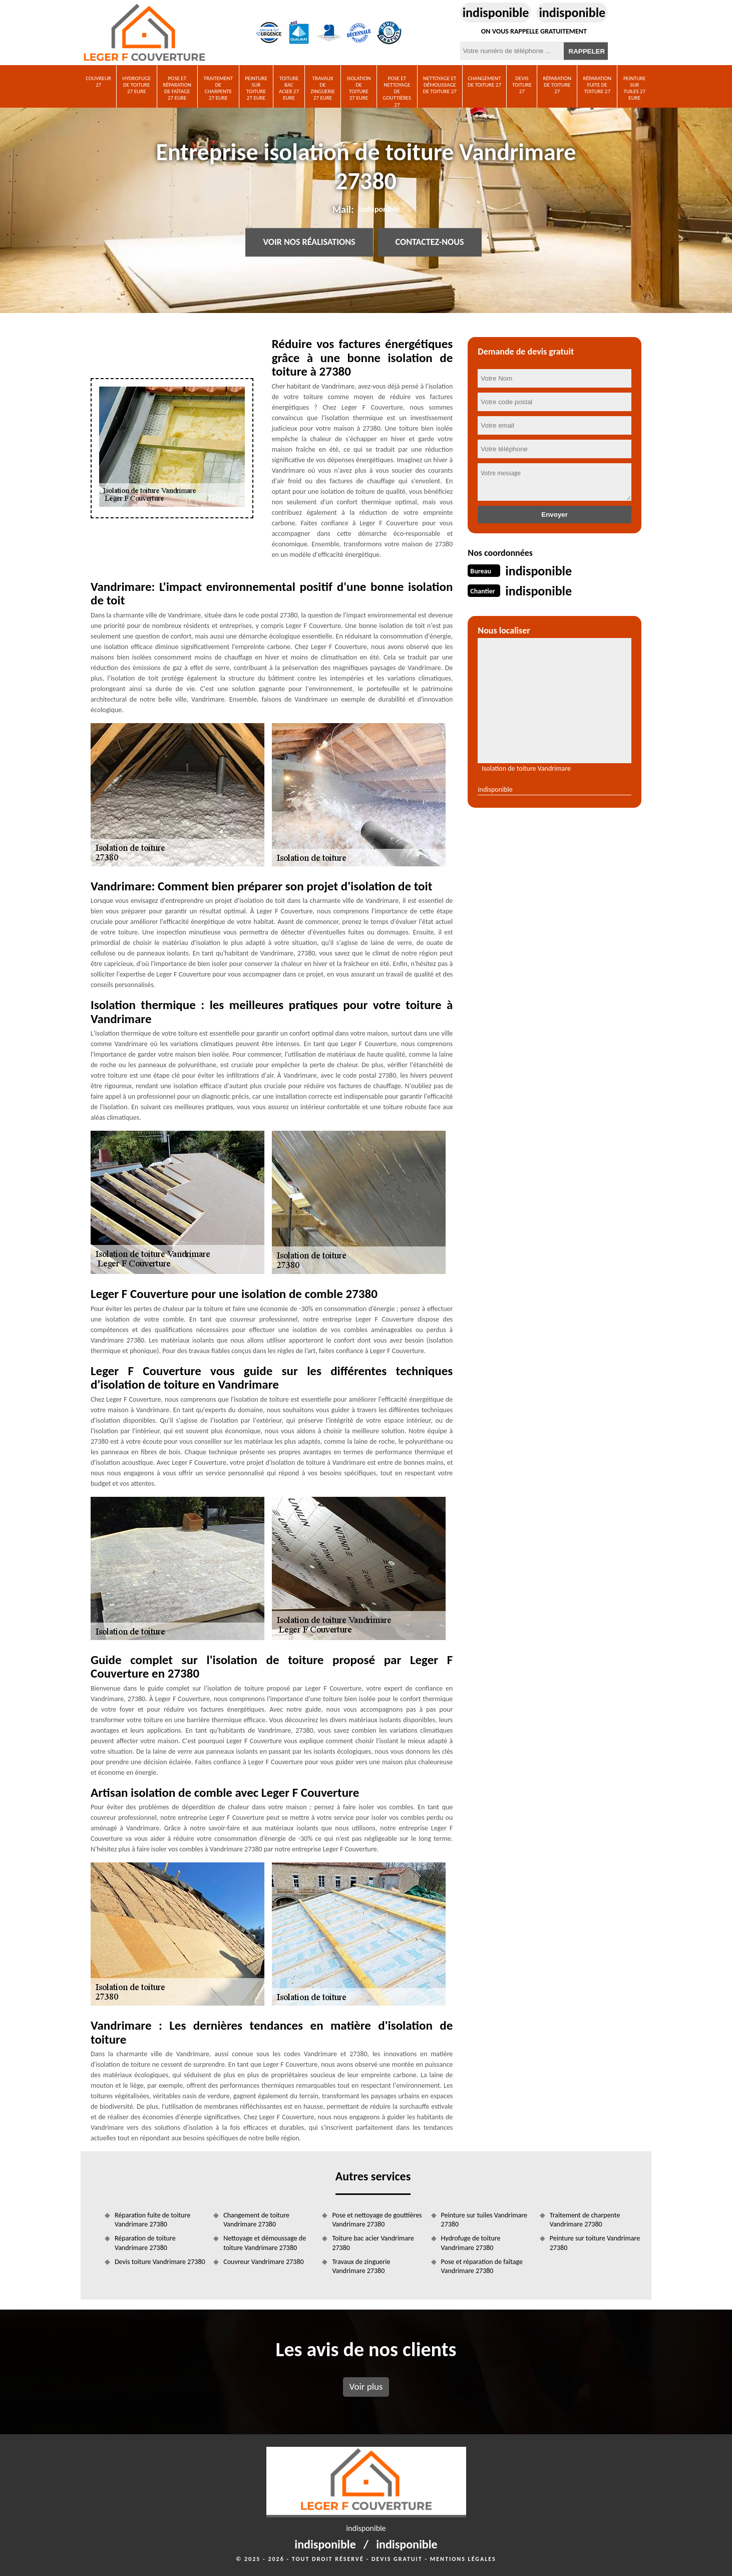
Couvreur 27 (98, 81)
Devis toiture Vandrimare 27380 (160, 2262)
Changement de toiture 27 (484, 81)
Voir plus (366, 2386)
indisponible (496, 13)
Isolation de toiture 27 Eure (359, 88)
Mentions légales (463, 2558)
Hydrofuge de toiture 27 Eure (137, 85)
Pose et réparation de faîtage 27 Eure (177, 88)
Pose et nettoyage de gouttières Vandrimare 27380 (377, 2219)
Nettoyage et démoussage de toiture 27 (440, 85)
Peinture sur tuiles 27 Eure (634, 88)
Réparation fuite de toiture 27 (597, 85)
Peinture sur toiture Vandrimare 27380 (595, 2242)
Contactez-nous (430, 242)
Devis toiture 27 (522, 85)
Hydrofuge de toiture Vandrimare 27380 (471, 2242)
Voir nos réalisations (309, 242)
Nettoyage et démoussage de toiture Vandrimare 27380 (264, 2242)
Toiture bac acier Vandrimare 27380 (373, 2242)
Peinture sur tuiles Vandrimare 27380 (484, 2219)
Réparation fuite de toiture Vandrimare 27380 (152, 2219)
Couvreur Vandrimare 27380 (263, 2262)
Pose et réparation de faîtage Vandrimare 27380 (482, 2266)
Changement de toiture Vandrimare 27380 (256, 2219)
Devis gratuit (397, 2558)
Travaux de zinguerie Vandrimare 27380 (361, 2266)
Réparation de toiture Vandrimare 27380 (145, 2242)
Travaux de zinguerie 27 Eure (322, 88)
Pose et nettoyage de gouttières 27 (397, 91)
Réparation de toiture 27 (557, 85)
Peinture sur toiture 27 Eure (256, 88)
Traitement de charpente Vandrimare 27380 (585, 2219)
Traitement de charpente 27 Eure (218, 88)
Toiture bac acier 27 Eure (289, 88)
